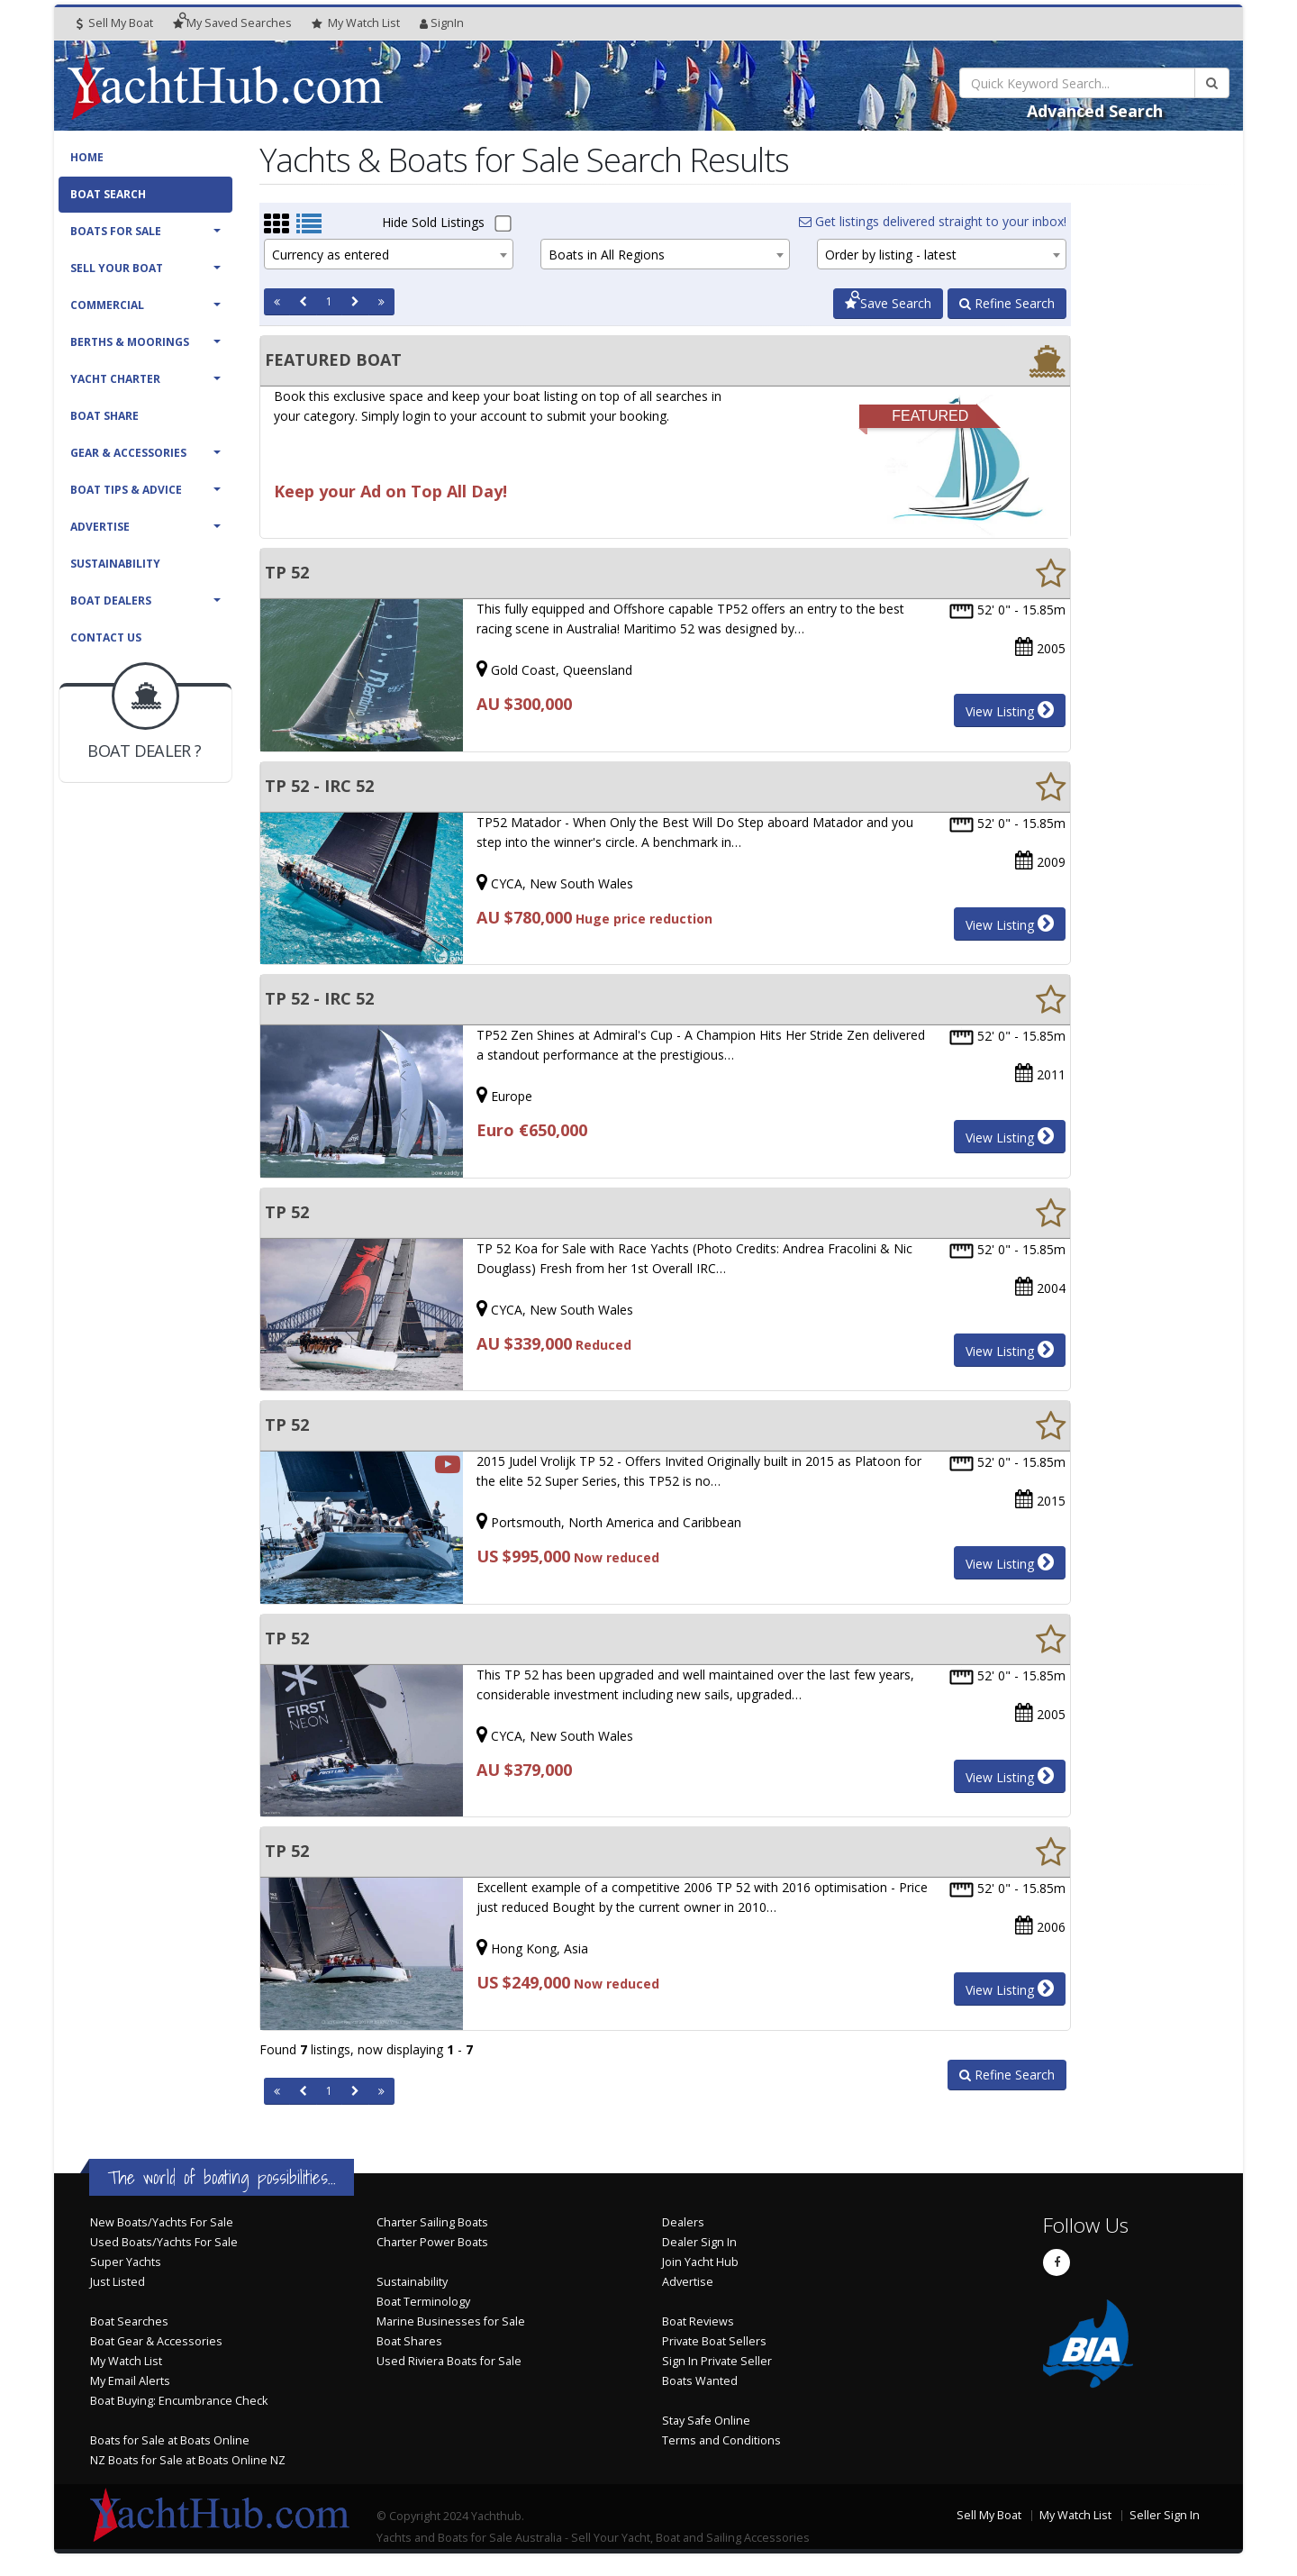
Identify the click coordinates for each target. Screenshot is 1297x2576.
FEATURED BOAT (333, 359)
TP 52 (287, 572)
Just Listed (117, 2281)
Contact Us (105, 637)
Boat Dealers (110, 600)
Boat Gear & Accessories (156, 2341)
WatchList (356, 23)
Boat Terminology (423, 2301)
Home (87, 157)
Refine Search (1007, 303)
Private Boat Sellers (714, 2341)
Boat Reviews (698, 2321)
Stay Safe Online (706, 2420)
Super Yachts (125, 2262)
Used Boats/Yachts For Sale (164, 2242)
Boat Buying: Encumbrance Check (179, 2400)
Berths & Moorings (129, 342)
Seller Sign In (1164, 2515)
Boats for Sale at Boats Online (169, 2440)
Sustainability (115, 563)
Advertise (100, 526)
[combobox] (388, 254)
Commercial (107, 305)
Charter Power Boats (432, 2242)
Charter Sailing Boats (432, 2222)
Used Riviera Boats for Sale (449, 2361)
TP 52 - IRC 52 (319, 786)
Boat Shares (409, 2341)
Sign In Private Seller (717, 2361)
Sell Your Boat (116, 268)
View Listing (1010, 710)
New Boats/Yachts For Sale (161, 2222)
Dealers (683, 2222)
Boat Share (104, 415)
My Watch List (126, 2361)
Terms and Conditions (721, 2440)
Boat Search (108, 194)
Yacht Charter (115, 379)
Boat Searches (129, 2321)
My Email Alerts (130, 2381)
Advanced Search (1095, 111)
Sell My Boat (115, 23)
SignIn (442, 23)
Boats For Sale (115, 231)
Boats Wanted (700, 2381)
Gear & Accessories (128, 452)
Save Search (888, 303)
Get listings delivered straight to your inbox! (932, 221)
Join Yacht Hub (700, 2262)
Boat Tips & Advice (126, 489)
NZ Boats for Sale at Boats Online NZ (188, 2460)
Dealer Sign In (699, 2242)
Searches (232, 23)
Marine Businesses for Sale (450, 2321)
